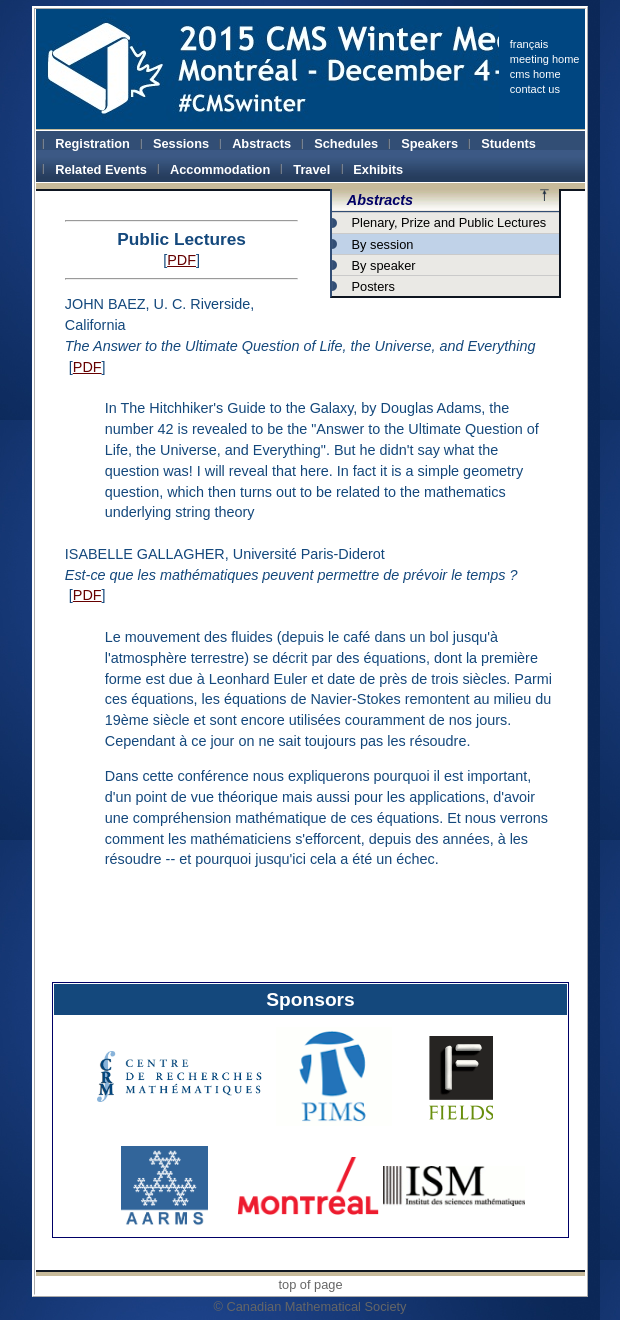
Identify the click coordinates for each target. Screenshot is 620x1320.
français (529, 44)
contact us (535, 89)
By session (383, 244)
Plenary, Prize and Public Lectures (449, 222)
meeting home (545, 59)
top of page (310, 1284)
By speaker (384, 265)
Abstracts (380, 200)
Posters (373, 286)
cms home (535, 74)
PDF (181, 260)
